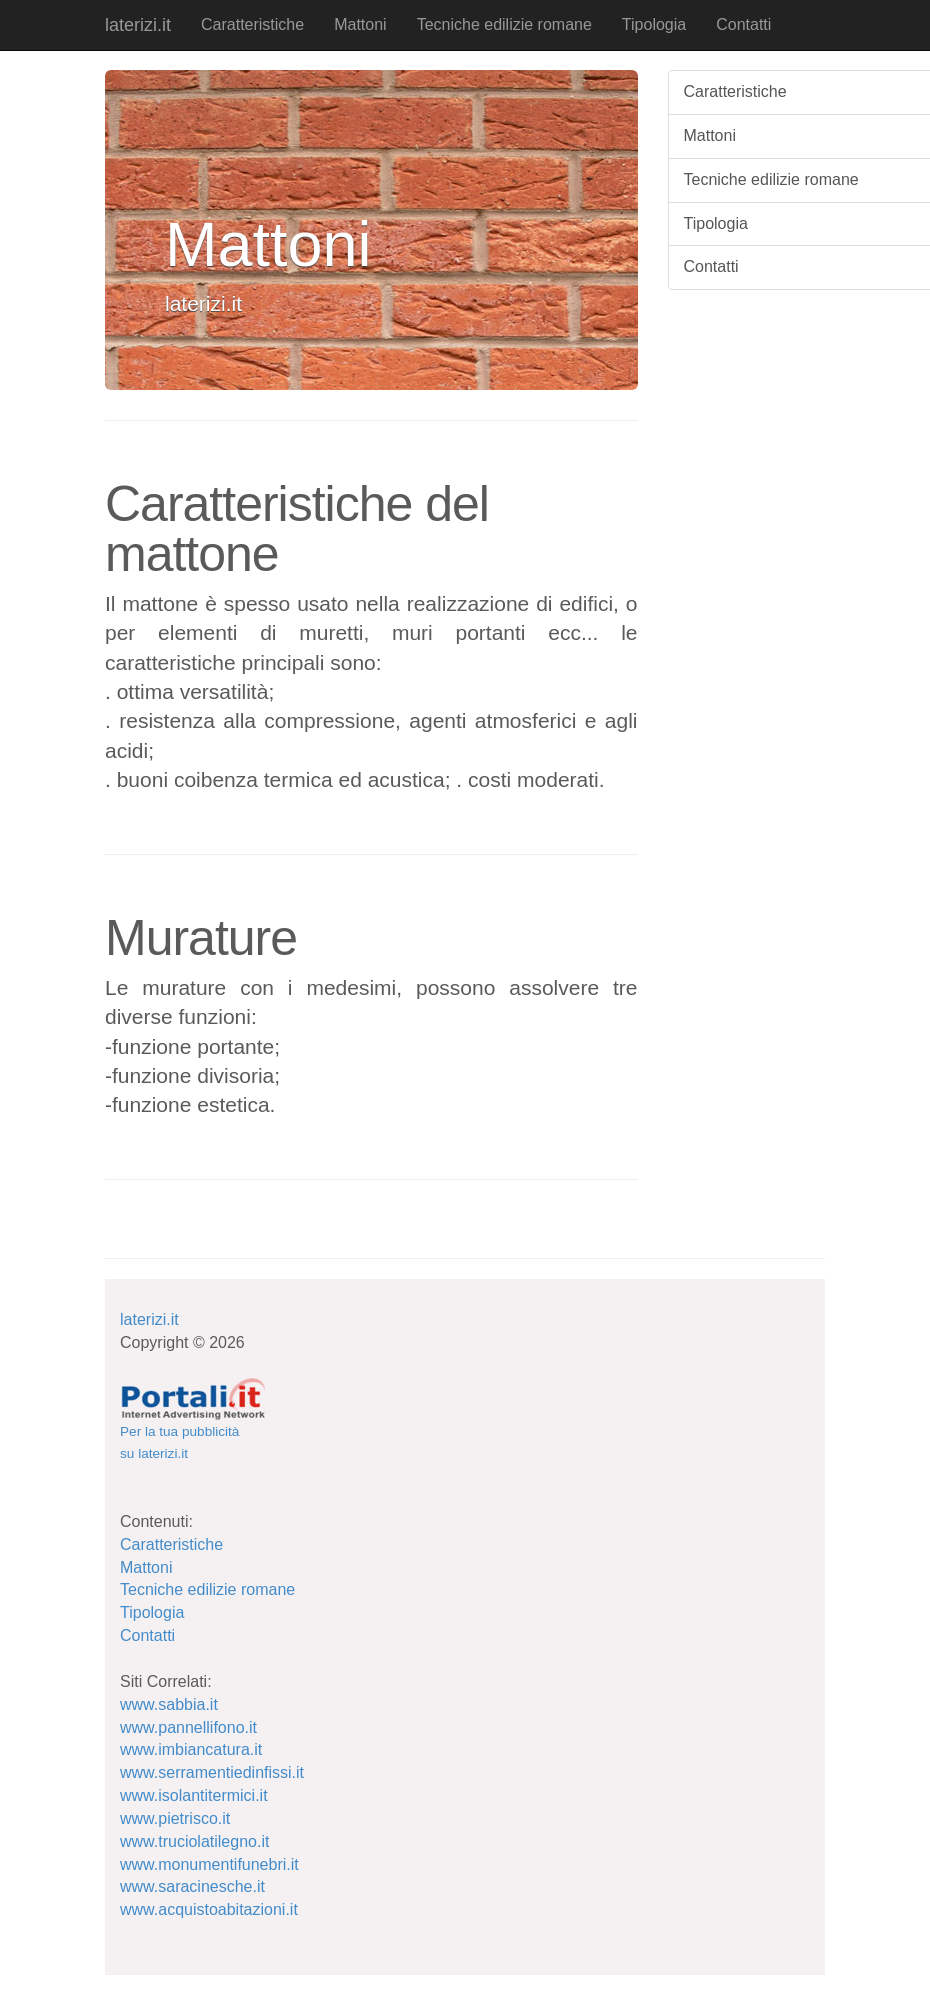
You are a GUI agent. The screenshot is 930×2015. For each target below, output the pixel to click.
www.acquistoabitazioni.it (209, 1909)
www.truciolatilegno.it (194, 1841)
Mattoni (360, 24)
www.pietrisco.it (175, 1818)
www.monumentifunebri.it (209, 1864)
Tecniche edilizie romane (504, 24)
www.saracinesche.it (192, 1886)
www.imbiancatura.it (191, 1749)
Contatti (743, 24)
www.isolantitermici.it (194, 1795)
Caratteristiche (252, 24)
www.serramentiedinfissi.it (212, 1772)
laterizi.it (138, 25)
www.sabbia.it (169, 1704)
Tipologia (654, 24)
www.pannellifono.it (188, 1727)
